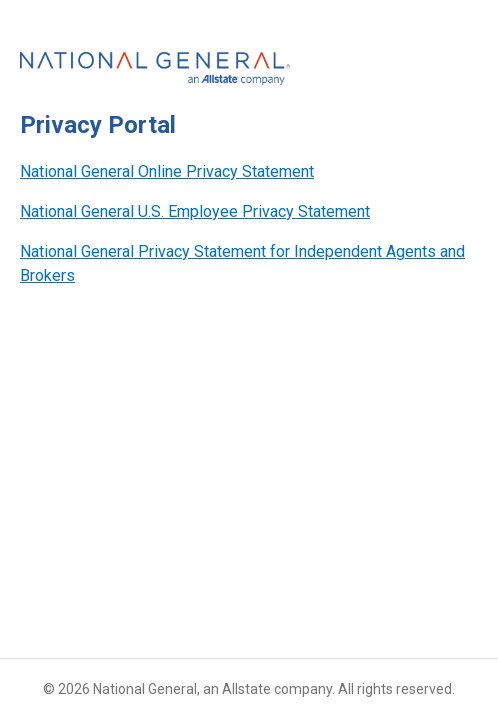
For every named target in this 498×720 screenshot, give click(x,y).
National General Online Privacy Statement (167, 171)
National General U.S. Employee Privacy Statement (195, 211)
